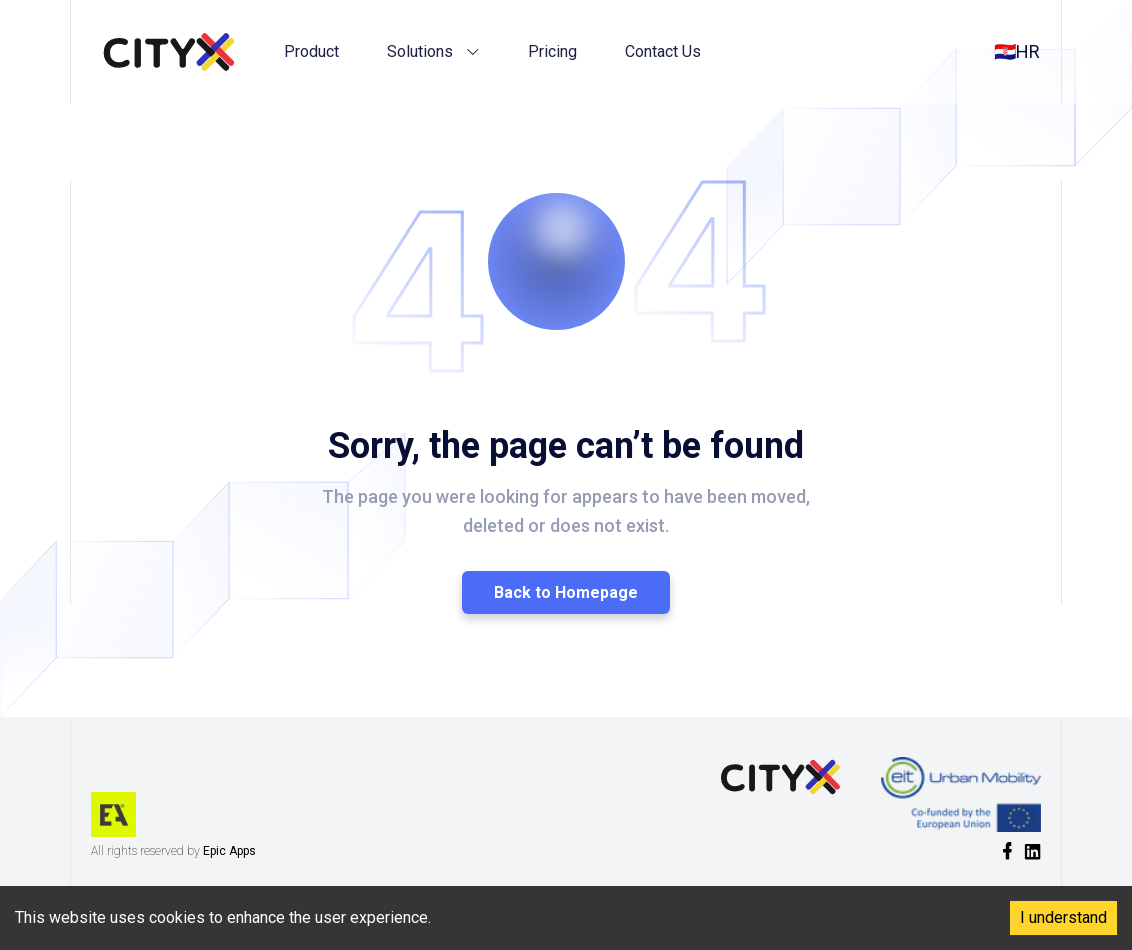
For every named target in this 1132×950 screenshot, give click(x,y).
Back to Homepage (566, 592)
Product (311, 51)
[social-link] (1007, 851)
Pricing (552, 51)
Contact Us (663, 51)
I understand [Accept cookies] (1063, 917)
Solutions (433, 51)
